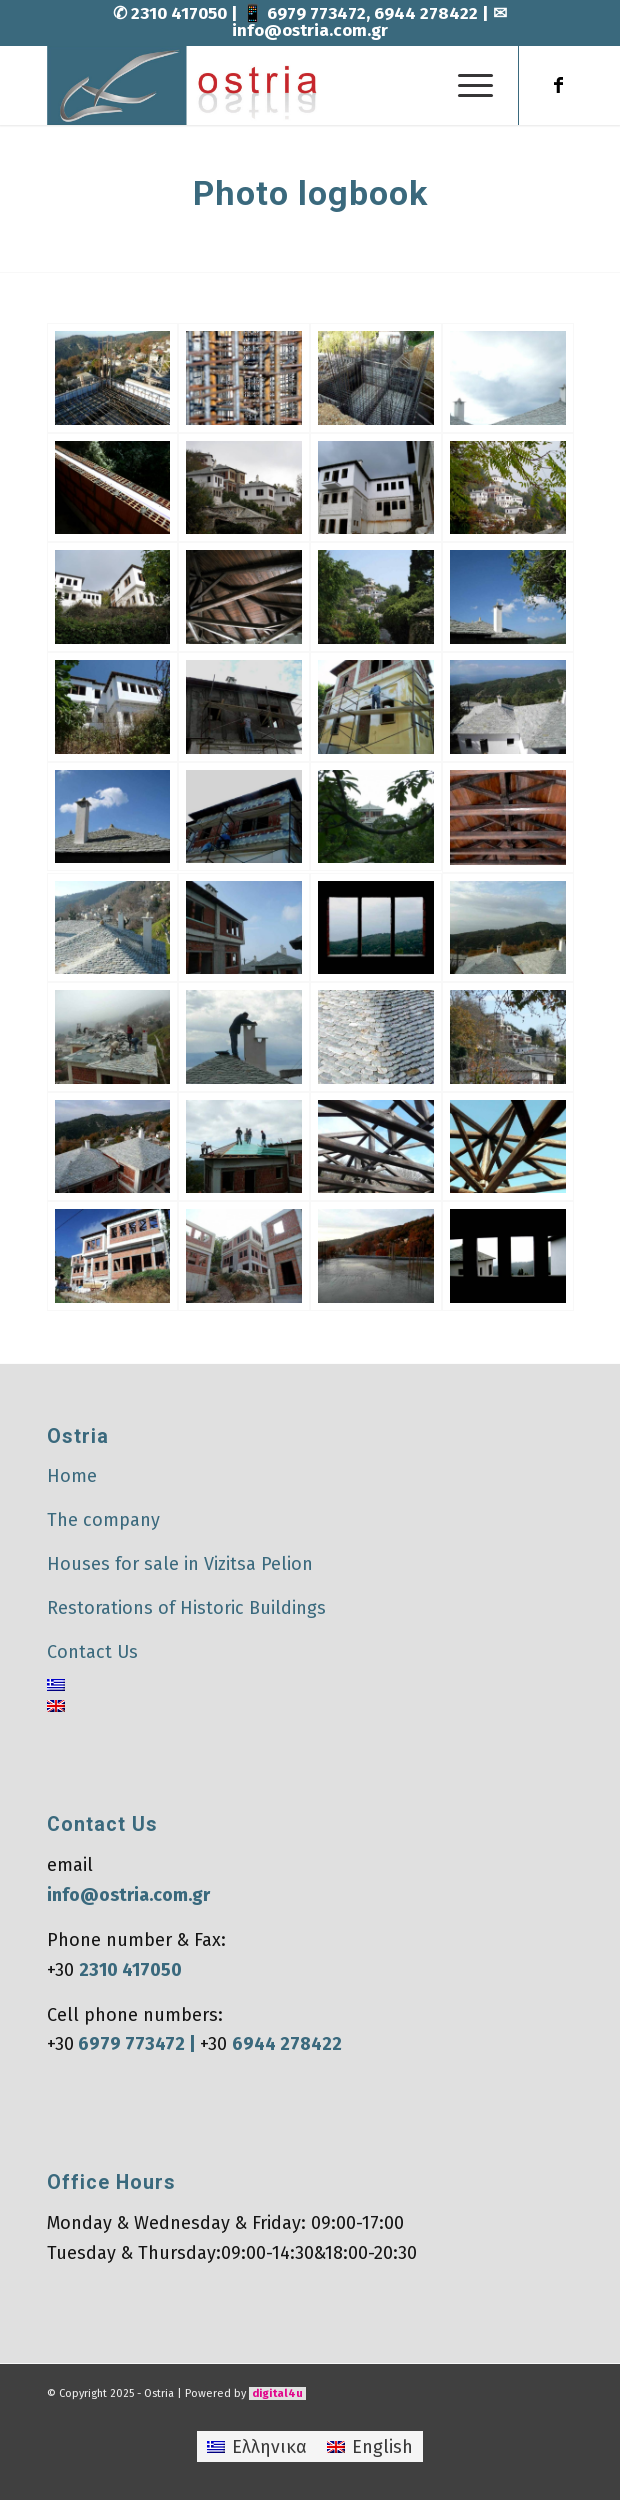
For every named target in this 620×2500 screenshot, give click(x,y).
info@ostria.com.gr (310, 30)
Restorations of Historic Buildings (186, 1608)
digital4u (277, 2393)
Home (72, 1476)
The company (103, 1520)
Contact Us (92, 1652)
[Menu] (465, 85)
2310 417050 (181, 13)
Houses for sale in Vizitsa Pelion (180, 1564)
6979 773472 (316, 13)
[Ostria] (258, 85)
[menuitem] (465, 85)
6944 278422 (426, 13)
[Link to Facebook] (559, 85)
